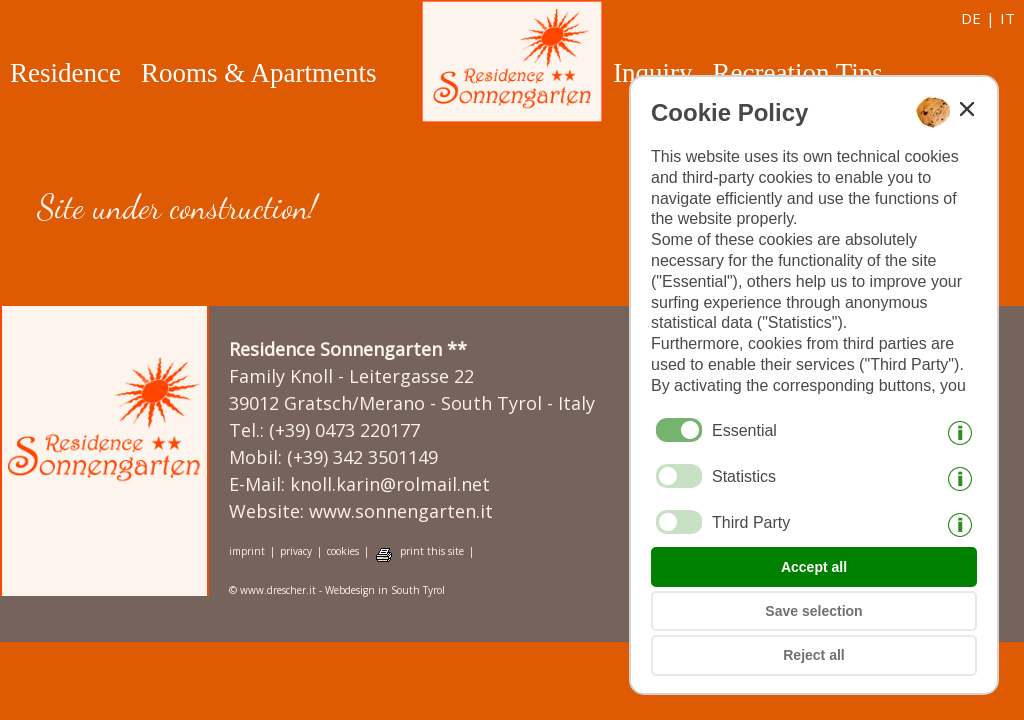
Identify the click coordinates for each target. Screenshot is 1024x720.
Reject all (813, 655)
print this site (432, 551)
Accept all (814, 567)
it (1007, 18)
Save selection (813, 611)
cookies (343, 551)
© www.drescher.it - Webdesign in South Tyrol (337, 590)
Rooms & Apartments (259, 73)
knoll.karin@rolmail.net (390, 484)
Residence (65, 73)
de (971, 18)
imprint (247, 551)
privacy (296, 551)
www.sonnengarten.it (401, 511)
